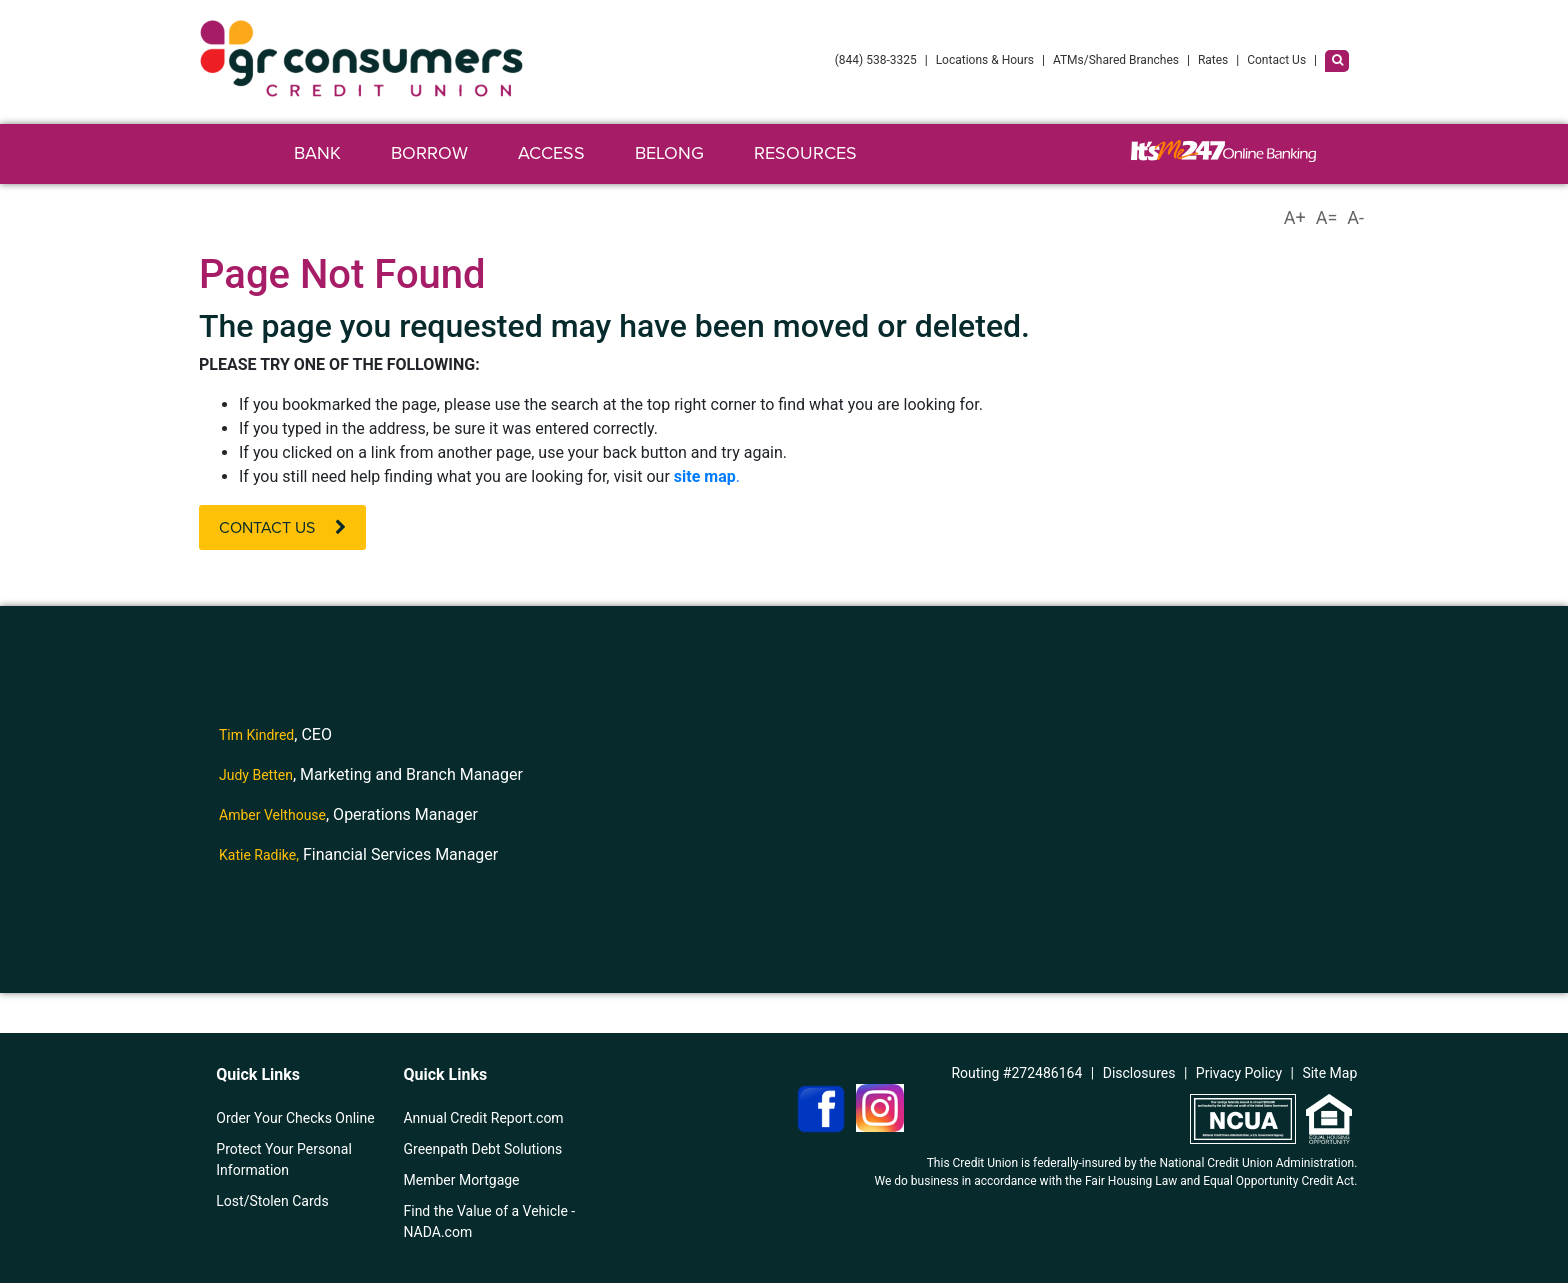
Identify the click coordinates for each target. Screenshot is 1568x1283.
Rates (1213, 60)
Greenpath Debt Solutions (482, 1149)
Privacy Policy (1239, 1073)
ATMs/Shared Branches (1116, 60)
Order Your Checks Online (295, 1118)
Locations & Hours (985, 60)
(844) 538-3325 (876, 60)
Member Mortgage (461, 1180)
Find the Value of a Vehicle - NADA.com (489, 1221)
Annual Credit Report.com (483, 1118)
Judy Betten (256, 775)
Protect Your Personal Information (284, 1159)
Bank (317, 153)
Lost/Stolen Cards (272, 1201)
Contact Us (1276, 60)
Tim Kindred (256, 735)
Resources (805, 153)
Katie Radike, (259, 855)
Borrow (429, 153)
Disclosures (1139, 1073)
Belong (669, 153)
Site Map (1329, 1073)
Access (551, 153)
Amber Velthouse (272, 815)
